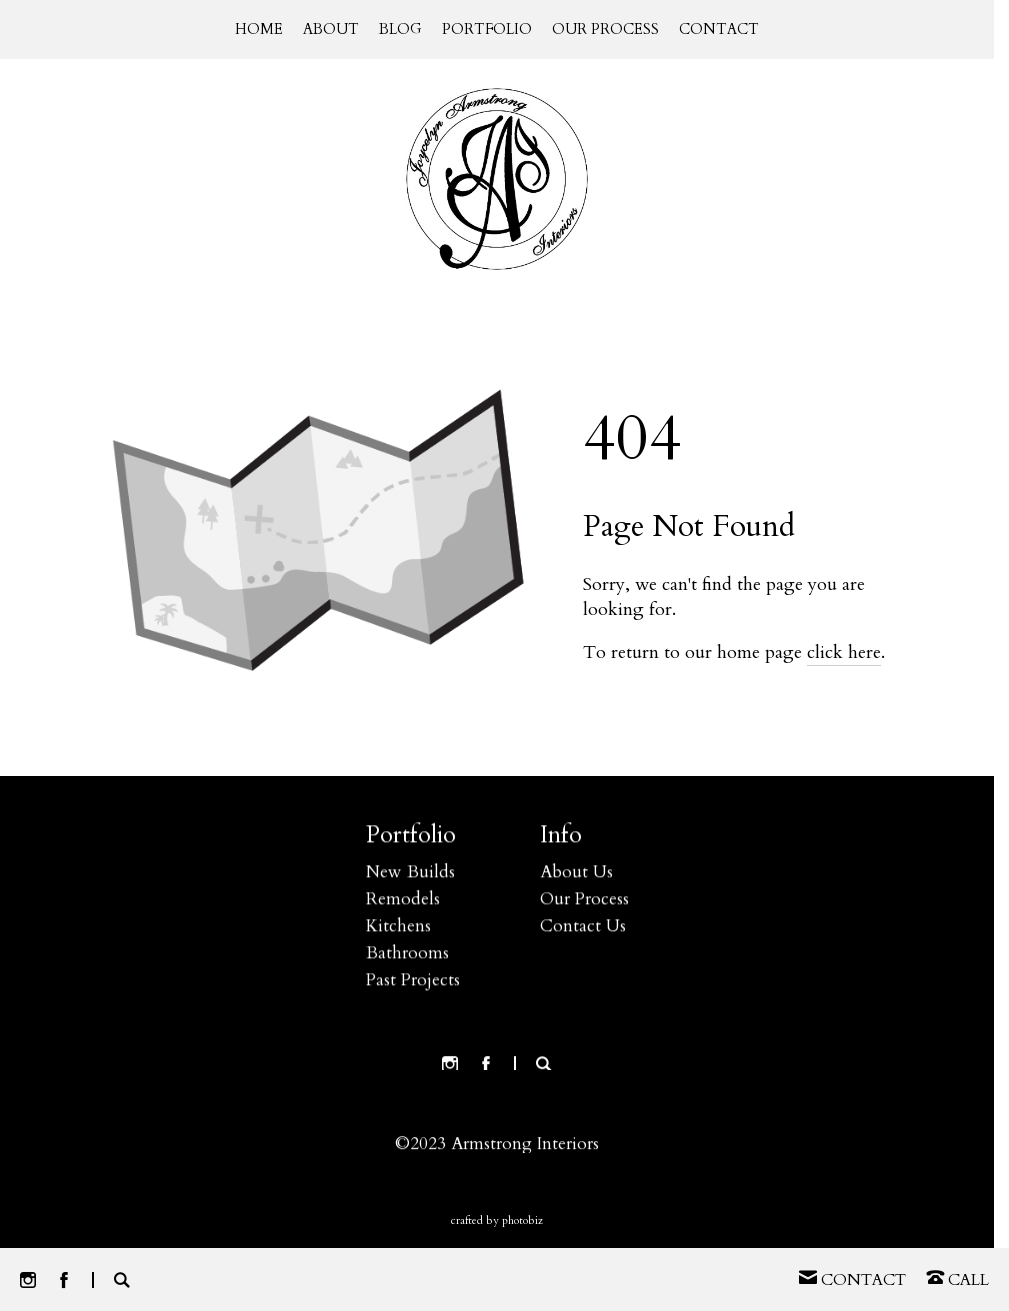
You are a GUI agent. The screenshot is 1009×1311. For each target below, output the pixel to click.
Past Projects (413, 982)
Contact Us (583, 928)
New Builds (410, 874)
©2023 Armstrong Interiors (497, 1146)
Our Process (584, 901)
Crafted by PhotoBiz (497, 1220)
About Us (576, 874)
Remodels (403, 901)
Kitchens (398, 928)
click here (844, 652)
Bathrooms (407, 955)
